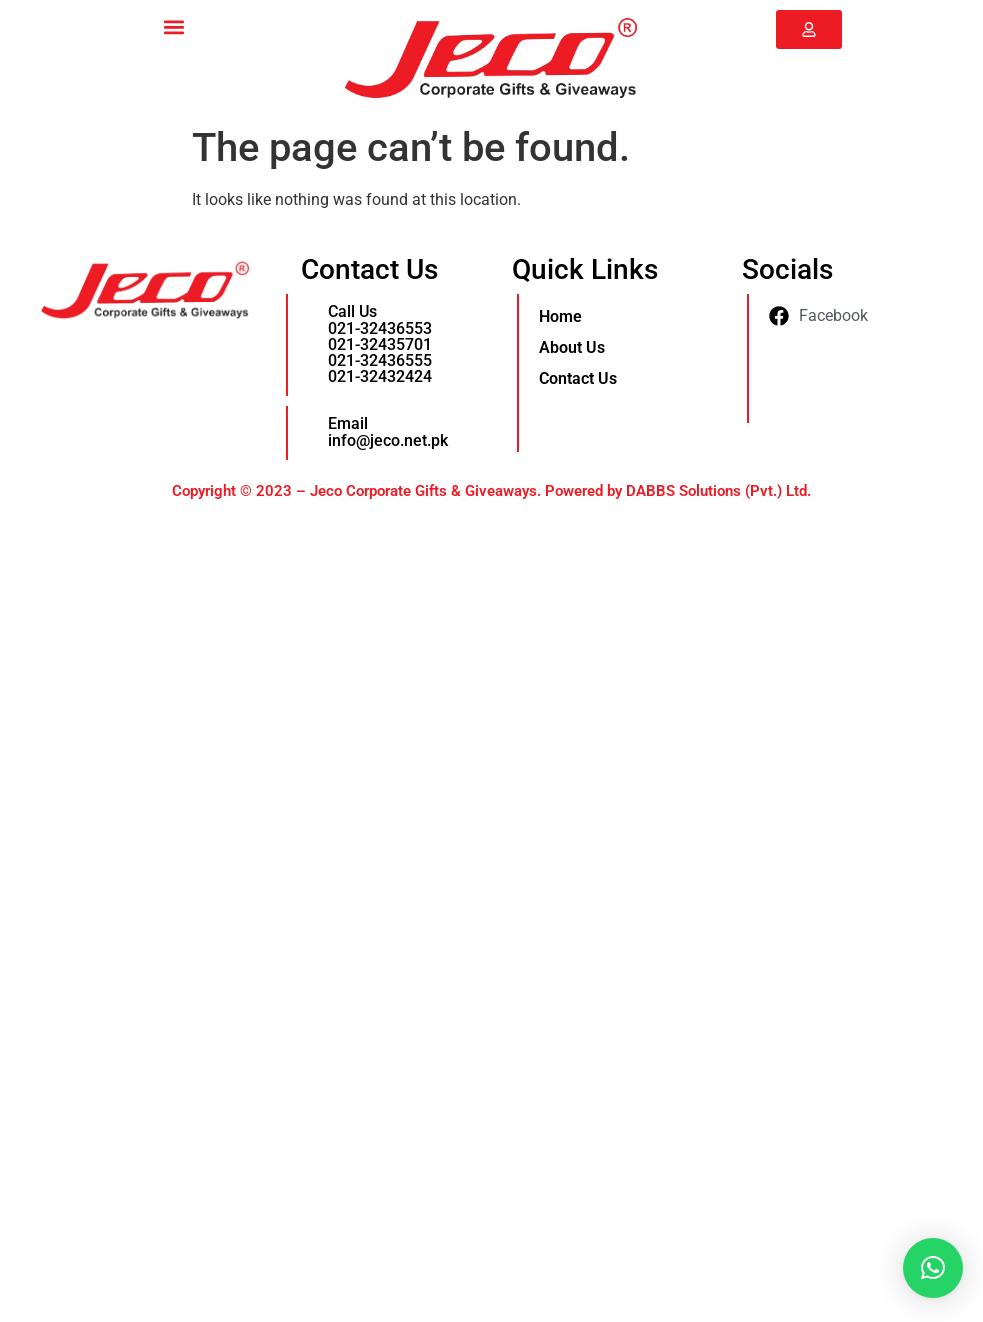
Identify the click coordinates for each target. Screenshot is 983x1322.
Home (560, 316)
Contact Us (578, 378)
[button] (173, 26)
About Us (572, 347)
